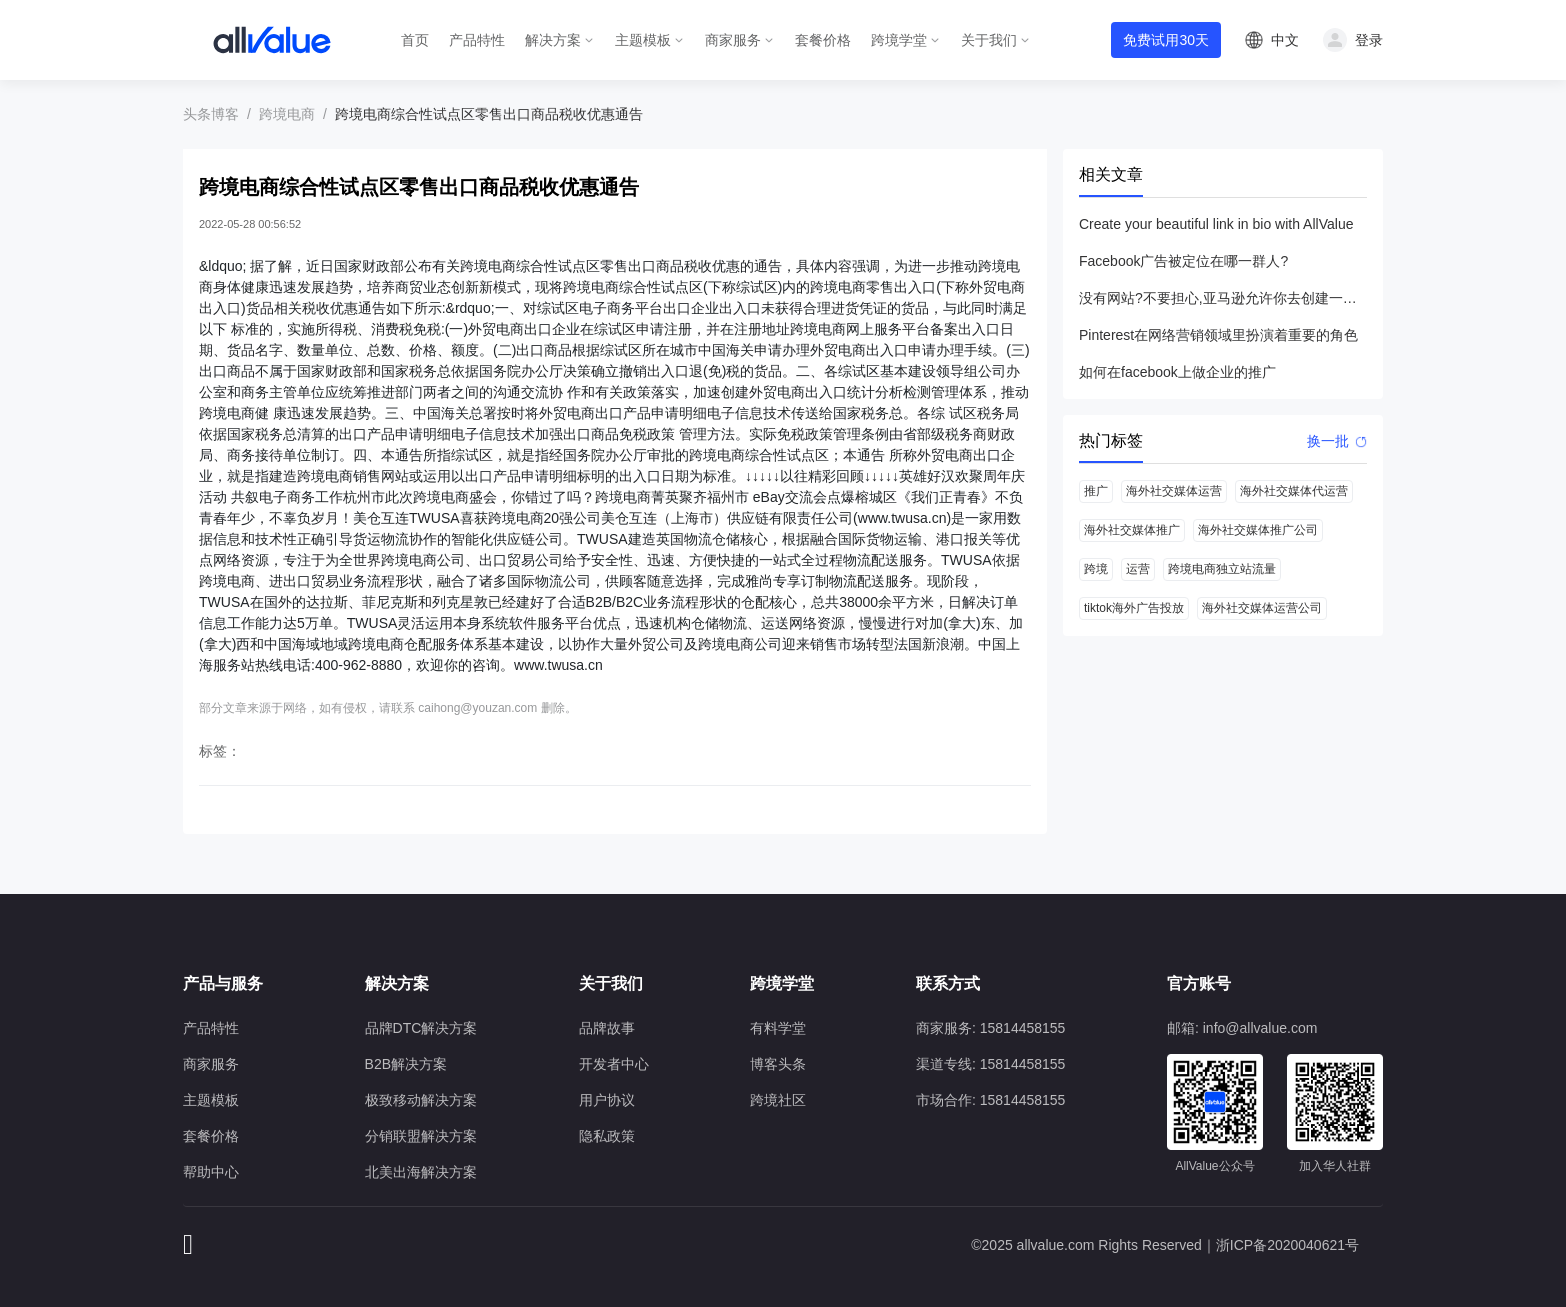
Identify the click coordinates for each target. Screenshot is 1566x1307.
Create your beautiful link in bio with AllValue (1216, 224)
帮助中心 (211, 1172)
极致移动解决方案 (421, 1100)
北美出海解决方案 (421, 1172)
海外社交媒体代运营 (1294, 491)
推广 (1096, 491)
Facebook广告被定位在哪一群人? (1183, 261)
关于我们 (989, 40)
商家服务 (733, 40)
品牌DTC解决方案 (421, 1028)
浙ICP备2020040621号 (1287, 1245)
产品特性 (477, 40)
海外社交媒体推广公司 (1258, 530)
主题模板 (643, 40)
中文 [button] (1285, 40)
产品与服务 (223, 983)
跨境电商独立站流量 (1222, 569)
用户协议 (607, 1100)
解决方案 (553, 40)
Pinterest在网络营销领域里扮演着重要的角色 (1218, 335)
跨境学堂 (899, 40)
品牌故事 (607, 1028)
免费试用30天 (1166, 40)
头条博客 (211, 114)
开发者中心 (614, 1064)
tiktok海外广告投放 (1134, 608)
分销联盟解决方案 (421, 1136)
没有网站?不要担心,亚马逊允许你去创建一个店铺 (1223, 298)
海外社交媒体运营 (1174, 491)
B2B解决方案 (406, 1064)
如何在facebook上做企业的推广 (1177, 372)
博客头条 (778, 1064)
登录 (1369, 40)
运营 (1138, 569)
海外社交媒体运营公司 (1262, 608)
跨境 (1096, 569)
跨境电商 (287, 114)
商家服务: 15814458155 (990, 1028)
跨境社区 (778, 1100)
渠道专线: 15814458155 (990, 1064)
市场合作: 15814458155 (990, 1100)
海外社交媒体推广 (1132, 530)
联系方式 (948, 983)
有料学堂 (778, 1028)
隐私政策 (607, 1136)
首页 (415, 40)
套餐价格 (823, 40)
